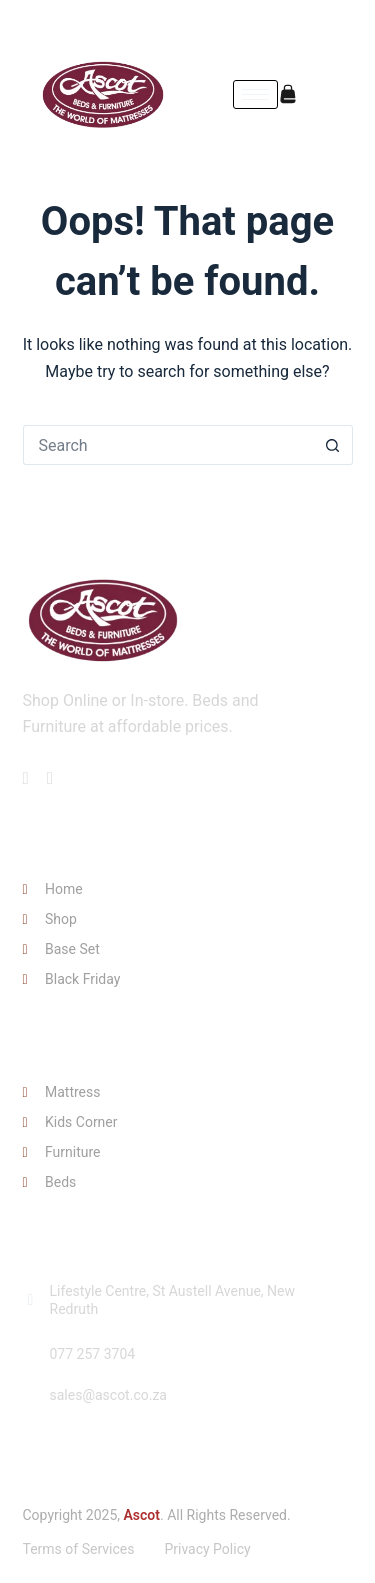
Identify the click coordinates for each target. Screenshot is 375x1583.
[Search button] (333, 445)
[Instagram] (341, 25)
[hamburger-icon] (255, 94)
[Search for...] (168, 445)
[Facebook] (307, 25)
